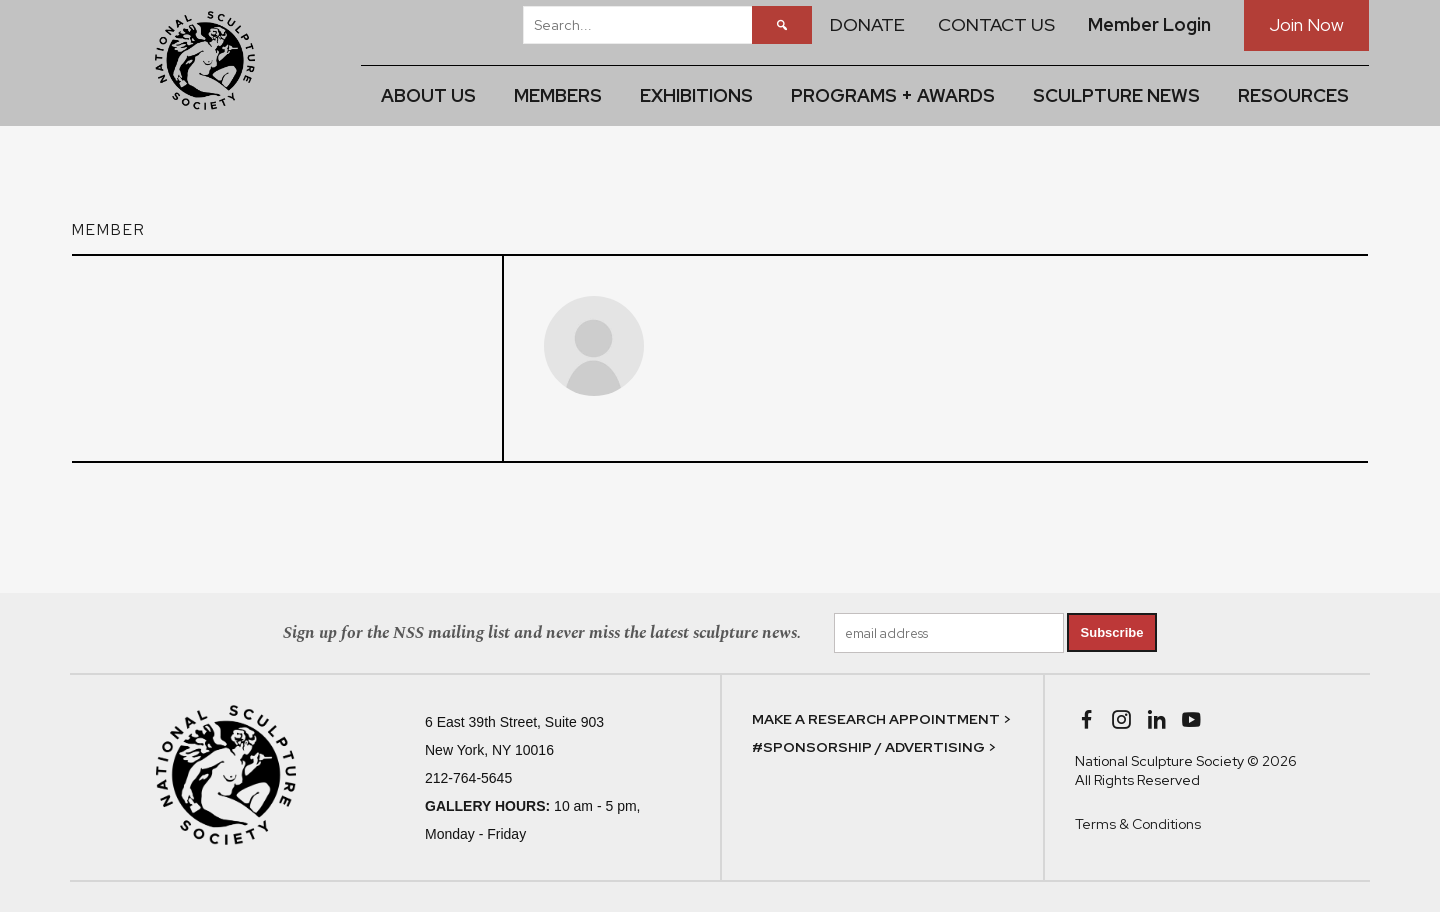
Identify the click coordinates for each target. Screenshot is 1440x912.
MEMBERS (558, 95)
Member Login (1149, 24)
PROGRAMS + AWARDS (893, 95)
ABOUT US (428, 95)
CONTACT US (996, 24)
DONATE (867, 24)
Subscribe (1112, 632)
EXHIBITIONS (696, 95)
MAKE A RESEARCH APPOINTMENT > (881, 719)
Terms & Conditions (1138, 824)
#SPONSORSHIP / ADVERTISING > (874, 747)
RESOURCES (1293, 95)
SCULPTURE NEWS (1116, 95)
